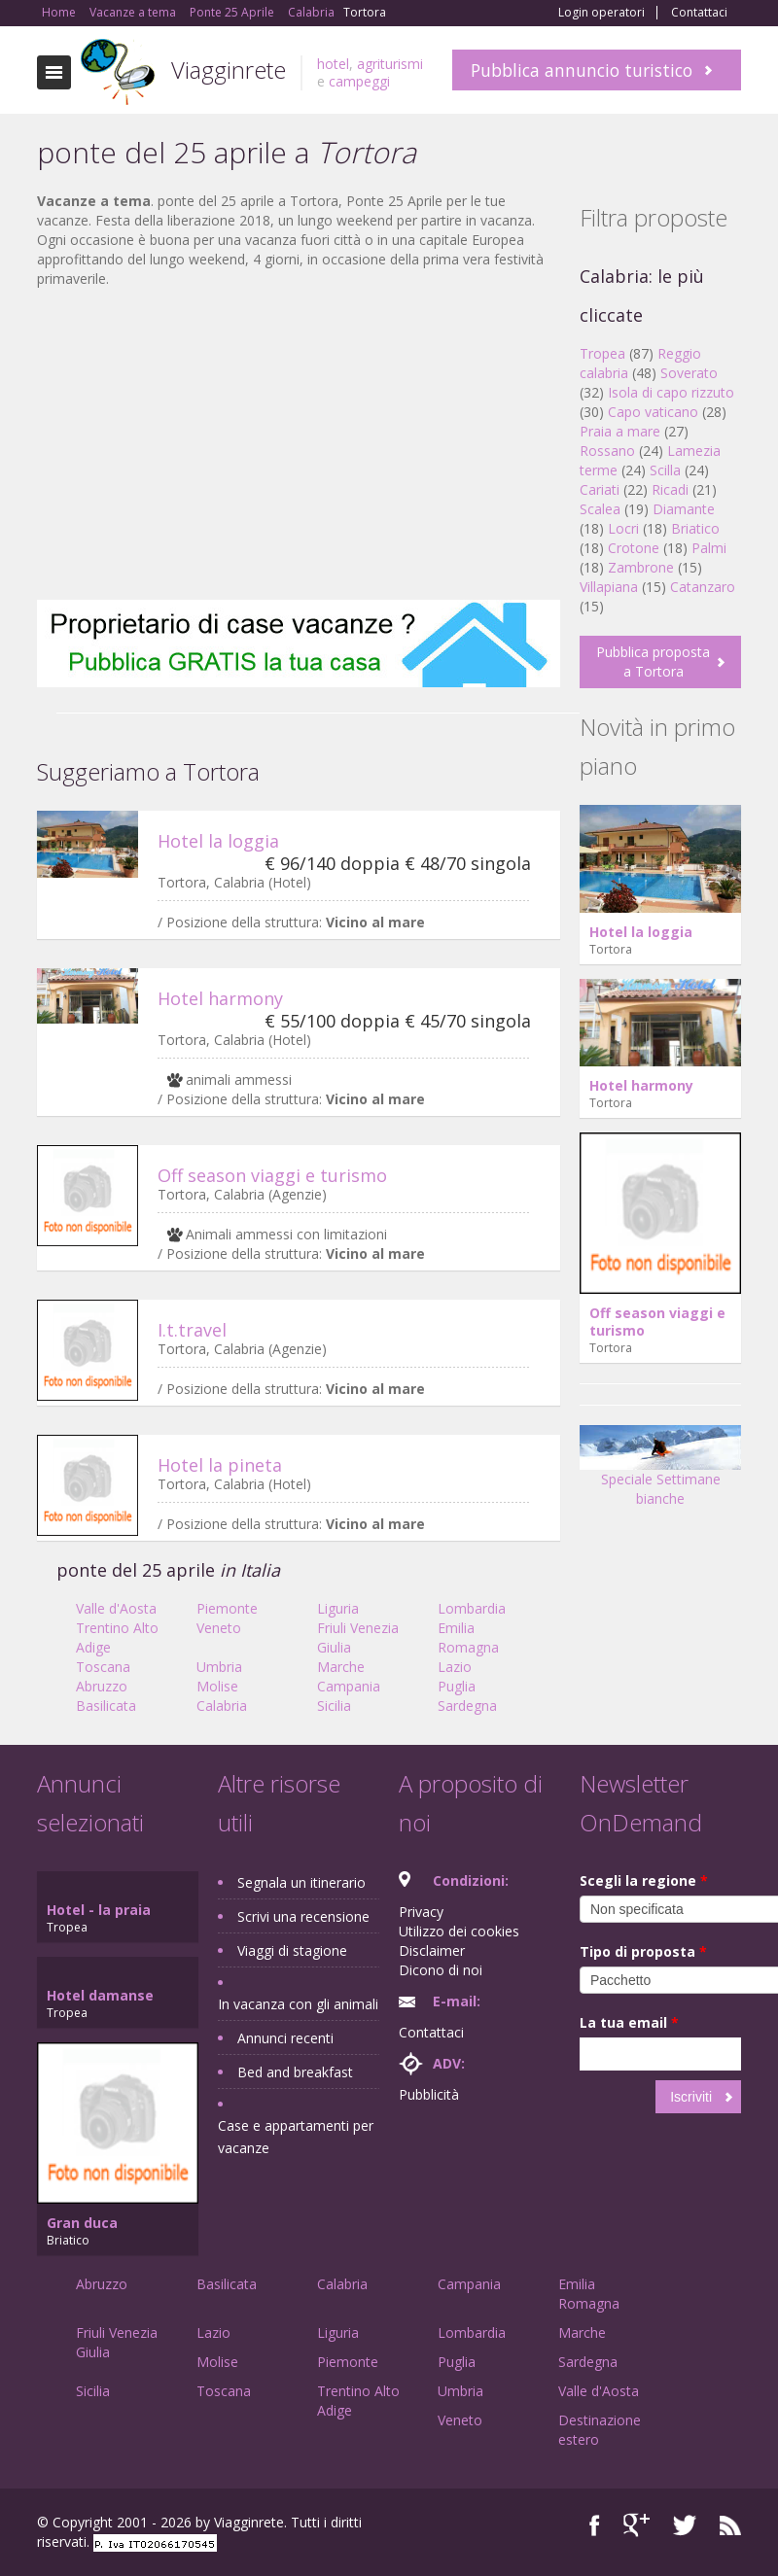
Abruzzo (101, 1686)
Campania (348, 1686)
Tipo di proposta (643, 1951)
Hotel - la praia (99, 1909)
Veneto (218, 1628)
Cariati (599, 489)
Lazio (455, 1666)
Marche (341, 1666)
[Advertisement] (298, 444)
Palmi (708, 548)
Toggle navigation (54, 72)
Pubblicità (429, 2094)
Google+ (636, 2525)
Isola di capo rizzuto (671, 392)
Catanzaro (702, 586)
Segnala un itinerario (301, 1882)
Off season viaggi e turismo (272, 1175)
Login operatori (601, 12)
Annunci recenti (285, 2038)
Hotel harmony (220, 998)
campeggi (359, 81)
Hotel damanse (100, 1995)
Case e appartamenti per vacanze (295, 2136)
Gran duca (82, 2222)
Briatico (695, 528)
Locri (623, 528)
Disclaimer (432, 1950)
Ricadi (670, 489)
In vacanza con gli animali (298, 2004)
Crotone (633, 548)
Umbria (219, 1666)
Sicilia (334, 1705)
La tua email (629, 2022)
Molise (217, 1686)
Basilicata (106, 1705)
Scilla (665, 470)
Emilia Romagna (468, 1637)
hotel (333, 63)
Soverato (689, 373)
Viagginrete (228, 69)
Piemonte (227, 1608)
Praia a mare (620, 431)
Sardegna (467, 1705)
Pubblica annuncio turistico (581, 70)
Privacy (421, 1911)
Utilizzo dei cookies (459, 1931)
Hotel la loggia (218, 841)
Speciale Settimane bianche (660, 1472)
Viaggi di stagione (292, 1950)
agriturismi (390, 63)
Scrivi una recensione (303, 1916)
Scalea (600, 509)
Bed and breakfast (295, 2072)
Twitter (684, 2525)
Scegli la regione (644, 1880)
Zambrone (641, 567)
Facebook (594, 2525)
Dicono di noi (440, 1970)
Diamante (684, 509)
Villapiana (609, 586)
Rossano (607, 450)
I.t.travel (192, 1329)
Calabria (221, 1705)
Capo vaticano (653, 411)
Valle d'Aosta (116, 1608)
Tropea (602, 353)
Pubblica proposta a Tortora (653, 661)
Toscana (103, 1666)
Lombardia (472, 1608)
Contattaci (699, 12)
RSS (730, 2525)
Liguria (338, 1608)
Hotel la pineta (220, 1465)
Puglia (457, 1686)
